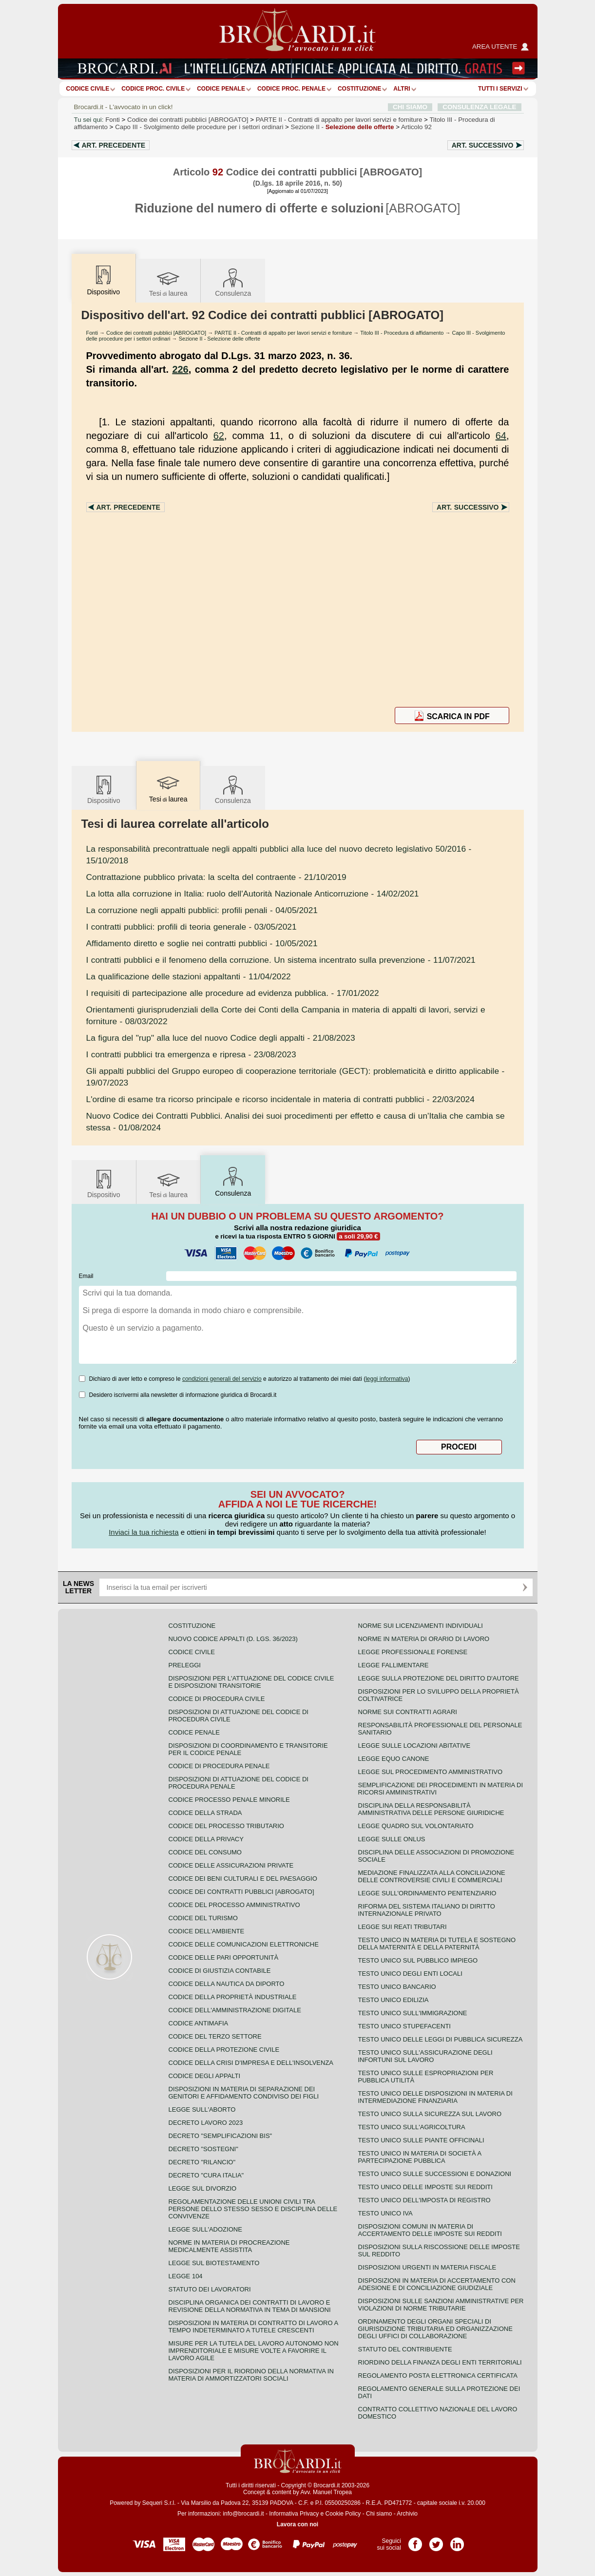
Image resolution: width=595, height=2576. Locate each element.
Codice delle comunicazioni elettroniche (244, 1944)
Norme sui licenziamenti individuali (420, 1625)
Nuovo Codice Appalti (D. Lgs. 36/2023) (233, 1638)
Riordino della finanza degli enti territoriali (440, 2362)
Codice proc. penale (291, 88)
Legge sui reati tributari (402, 1926)
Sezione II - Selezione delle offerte (219, 339)
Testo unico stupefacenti (404, 2026)
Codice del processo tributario (226, 1826)
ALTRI (401, 88)
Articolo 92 (416, 127)
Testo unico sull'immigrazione (412, 2013)
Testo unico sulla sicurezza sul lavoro (430, 2114)
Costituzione (359, 88)
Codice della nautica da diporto (227, 1983)
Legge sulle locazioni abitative (414, 1745)
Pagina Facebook (415, 2541)
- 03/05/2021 (191, 927)
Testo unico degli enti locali (410, 1973)
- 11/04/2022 (188, 976)
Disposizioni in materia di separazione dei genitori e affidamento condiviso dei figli (244, 2092)
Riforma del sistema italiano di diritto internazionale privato (426, 1910)
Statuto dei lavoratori (210, 2289)
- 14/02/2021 (252, 893)
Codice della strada (205, 1812)
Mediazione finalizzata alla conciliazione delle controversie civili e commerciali (431, 1876)
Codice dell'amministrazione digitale (235, 2010)
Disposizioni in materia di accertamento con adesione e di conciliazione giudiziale (437, 2284)
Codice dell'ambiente (207, 1931)
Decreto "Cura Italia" (206, 2175)
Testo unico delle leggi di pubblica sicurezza (440, 2039)
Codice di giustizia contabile (220, 1970)
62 (218, 435)
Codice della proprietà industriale (233, 1997)
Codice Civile (88, 88)
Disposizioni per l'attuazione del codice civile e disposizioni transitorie (251, 1682)
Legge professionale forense (413, 1652)
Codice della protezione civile (224, 2049)
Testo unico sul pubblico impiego (418, 1960)
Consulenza (233, 282)
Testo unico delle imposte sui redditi (425, 2187)
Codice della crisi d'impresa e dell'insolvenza (251, 2062)
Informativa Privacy (294, 2513)
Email (86, 1276)
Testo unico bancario (397, 1986)
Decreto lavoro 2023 (206, 2122)
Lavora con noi (297, 2524)
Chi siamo (379, 2513)
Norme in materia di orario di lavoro (424, 1638)
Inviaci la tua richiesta (143, 1532)
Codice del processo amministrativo (234, 1904)
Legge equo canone (393, 1758)
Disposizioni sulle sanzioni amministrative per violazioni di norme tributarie (441, 2304)
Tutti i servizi (500, 88)
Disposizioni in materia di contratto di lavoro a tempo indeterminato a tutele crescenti (253, 2326)
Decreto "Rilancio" (202, 2162)
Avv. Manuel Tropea (326, 2492)
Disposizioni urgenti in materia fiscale (427, 2267)
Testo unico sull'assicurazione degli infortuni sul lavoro (425, 2056)
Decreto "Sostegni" (203, 2149)
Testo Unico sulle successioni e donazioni (435, 2173)
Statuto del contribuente (405, 2349)
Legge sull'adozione (205, 2229)
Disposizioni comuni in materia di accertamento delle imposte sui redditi (430, 2230)
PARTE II (339, 119)
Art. (114, 145)
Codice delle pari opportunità (224, 1957)
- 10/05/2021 (202, 943)
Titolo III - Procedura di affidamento (401, 333)
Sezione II (342, 127)
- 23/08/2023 (191, 1054)
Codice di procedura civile (217, 1698)
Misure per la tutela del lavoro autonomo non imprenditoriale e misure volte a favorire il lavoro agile (254, 2351)
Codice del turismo (203, 1918)
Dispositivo (103, 789)
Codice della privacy (206, 1839)
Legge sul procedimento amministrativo (430, 1771)
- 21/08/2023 (220, 1038)
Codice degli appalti (205, 2076)
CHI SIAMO (410, 107)
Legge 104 (186, 2276)
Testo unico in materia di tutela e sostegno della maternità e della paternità (437, 1943)
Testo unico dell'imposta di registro (424, 2200)
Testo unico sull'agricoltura (411, 2127)
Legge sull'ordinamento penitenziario (427, 1893)
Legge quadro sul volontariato (416, 1826)
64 (501, 435)
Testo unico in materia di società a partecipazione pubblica (419, 2157)
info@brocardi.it (243, 2513)
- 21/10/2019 (216, 877)
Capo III (199, 127)
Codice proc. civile (153, 88)
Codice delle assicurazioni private (231, 1865)
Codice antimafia (199, 2023)
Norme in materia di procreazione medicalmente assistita (229, 2246)
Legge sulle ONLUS (391, 1839)
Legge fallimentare (393, 1665)
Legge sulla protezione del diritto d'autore (438, 1678)
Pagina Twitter (436, 2541)
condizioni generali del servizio (222, 1378)
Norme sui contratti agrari (407, 1712)
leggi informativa (386, 1378)
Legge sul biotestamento (214, 2263)
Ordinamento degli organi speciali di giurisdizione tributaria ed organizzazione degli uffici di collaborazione (435, 2329)
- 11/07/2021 (281, 960)
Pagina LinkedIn (457, 2541)
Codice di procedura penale (219, 1766)
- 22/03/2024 (280, 1099)
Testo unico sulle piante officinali (421, 2140)
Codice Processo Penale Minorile (229, 1799)
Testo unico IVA (385, 2213)
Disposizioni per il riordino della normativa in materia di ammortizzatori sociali (251, 2374)
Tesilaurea (168, 282)
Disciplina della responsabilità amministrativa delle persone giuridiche (431, 1809)
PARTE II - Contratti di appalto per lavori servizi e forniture (283, 333)
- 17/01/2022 (232, 993)
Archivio (407, 2513)
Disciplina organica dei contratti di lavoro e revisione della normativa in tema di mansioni (250, 2306)
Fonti (112, 119)
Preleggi (185, 1665)
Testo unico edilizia (393, 2000)
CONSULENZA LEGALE (479, 107)
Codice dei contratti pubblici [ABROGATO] (187, 119)
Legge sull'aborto (202, 2109)
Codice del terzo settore (215, 2036)
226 (180, 369)
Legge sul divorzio (203, 2188)
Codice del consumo (205, 1852)
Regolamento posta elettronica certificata (438, 2375)
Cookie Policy (343, 2513)
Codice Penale (221, 88)
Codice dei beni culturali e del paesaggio (243, 1878)
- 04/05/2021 (202, 910)
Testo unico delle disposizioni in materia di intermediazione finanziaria (435, 2097)
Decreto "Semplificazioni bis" (220, 2135)
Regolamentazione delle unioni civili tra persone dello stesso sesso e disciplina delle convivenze (253, 2209)
